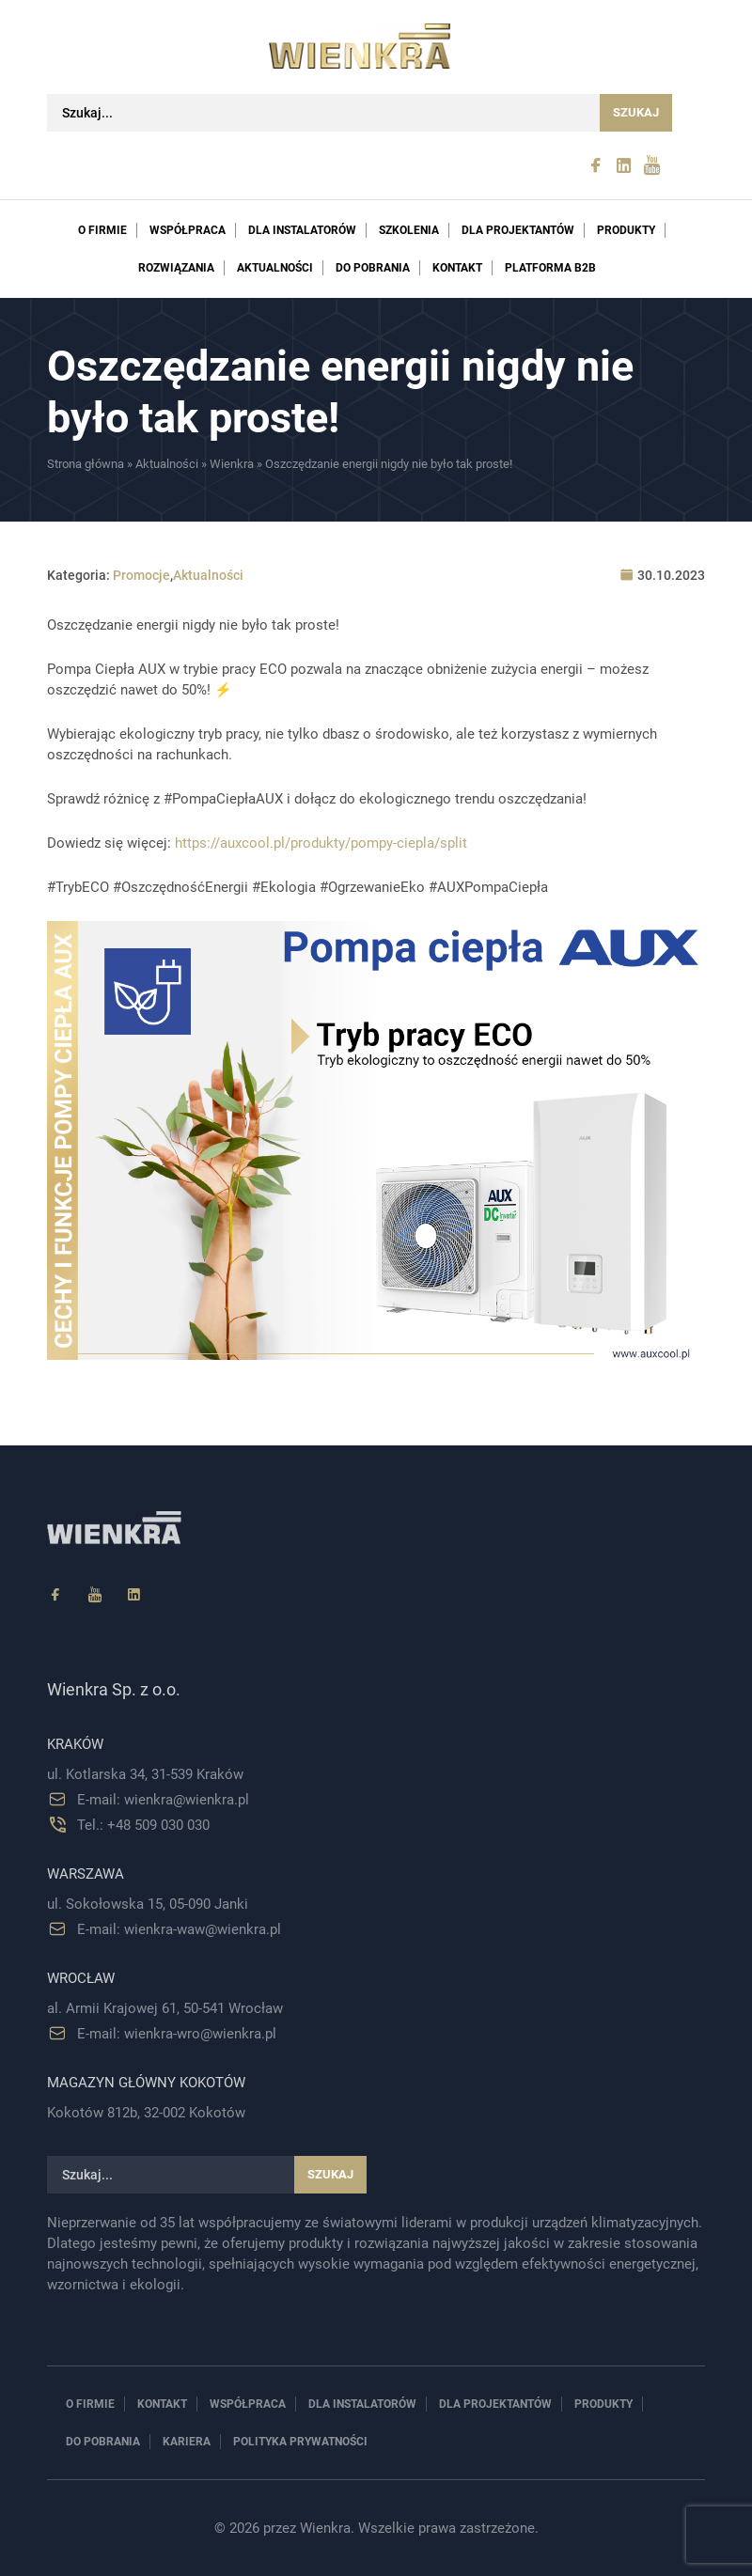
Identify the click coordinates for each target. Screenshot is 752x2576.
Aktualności (275, 267)
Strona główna (85, 464)
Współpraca (187, 230)
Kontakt (457, 267)
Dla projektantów (518, 230)
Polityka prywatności (300, 2441)
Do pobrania (373, 267)
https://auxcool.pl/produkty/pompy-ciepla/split (321, 843)
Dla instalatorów (302, 230)
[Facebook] (55, 1595)
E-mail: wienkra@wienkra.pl (163, 1799)
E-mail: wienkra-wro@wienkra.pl (176, 2033)
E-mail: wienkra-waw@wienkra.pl (179, 1929)
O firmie (102, 230)
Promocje (141, 575)
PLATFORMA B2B (550, 267)
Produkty (626, 230)
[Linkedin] (134, 1595)
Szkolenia (409, 230)
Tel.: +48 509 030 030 (143, 1825)
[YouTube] (94, 1595)
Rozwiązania (176, 267)
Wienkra (232, 464)
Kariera (187, 2441)
